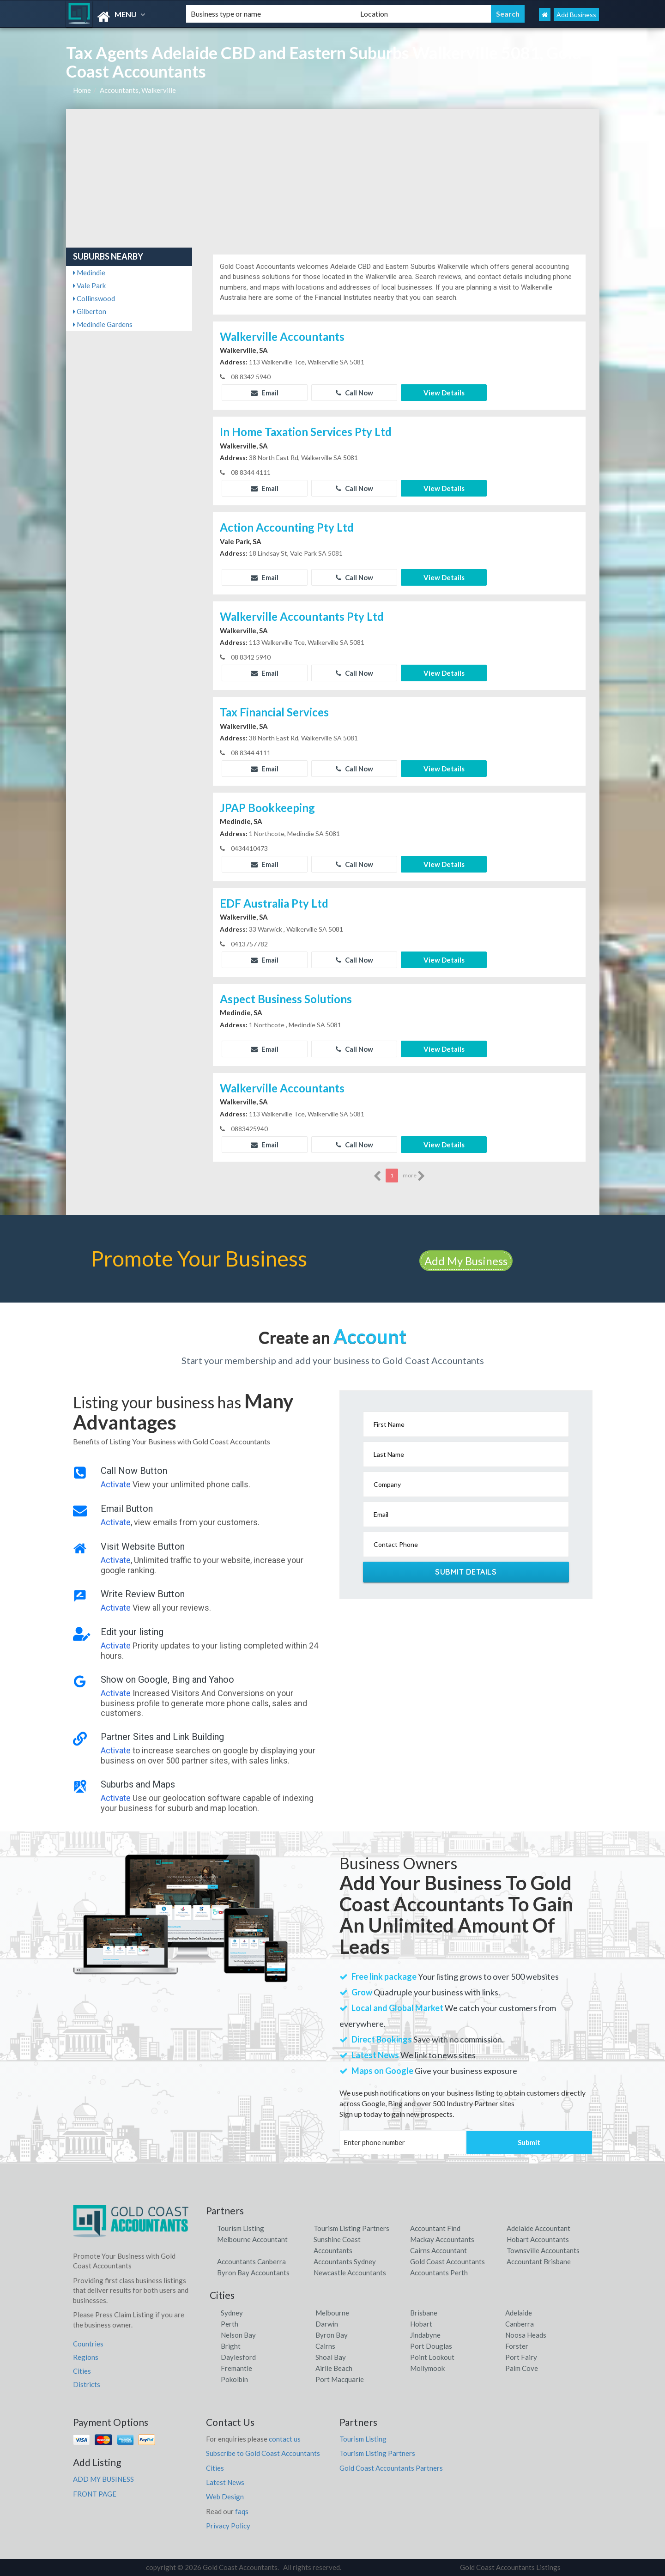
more (414, 1176)
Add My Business (466, 1260)
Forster (516, 2346)
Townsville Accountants (543, 2250)
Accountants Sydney (345, 2261)
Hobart (421, 2324)
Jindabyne (425, 2335)
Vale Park (89, 285)
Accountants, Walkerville (138, 90)
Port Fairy (521, 2357)
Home (82, 90)
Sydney (232, 2313)
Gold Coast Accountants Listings (510, 2567)
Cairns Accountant (438, 2250)
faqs (241, 2511)
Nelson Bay (238, 2335)
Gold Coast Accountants (447, 2261)
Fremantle (236, 2368)
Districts (86, 2384)
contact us (285, 2439)
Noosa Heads (525, 2335)
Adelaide (518, 2313)
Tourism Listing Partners (351, 2228)
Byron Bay (331, 2335)
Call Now (354, 392)
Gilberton (89, 311)
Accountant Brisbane (539, 2261)
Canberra (519, 2324)
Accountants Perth (439, 2272)
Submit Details (465, 1571)
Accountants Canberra (251, 2261)
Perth (229, 2324)
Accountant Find (435, 2228)
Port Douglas (431, 2346)
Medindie (89, 272)
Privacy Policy (228, 2525)
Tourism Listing (240, 2228)
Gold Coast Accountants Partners (391, 2468)
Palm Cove (521, 2368)
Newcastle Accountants (350, 2272)
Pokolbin (234, 2379)
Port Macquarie (339, 2379)
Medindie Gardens (103, 324)
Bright (231, 2346)
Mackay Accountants (442, 2239)
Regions (85, 2357)
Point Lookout (432, 2357)
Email (264, 392)
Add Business (576, 14)
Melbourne (332, 2313)
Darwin (326, 2324)
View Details (444, 392)
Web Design (225, 2496)
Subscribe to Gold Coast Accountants (263, 2453)
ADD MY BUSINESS (103, 2479)
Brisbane (423, 2313)
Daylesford (238, 2357)
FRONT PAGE (94, 2494)
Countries (88, 2344)
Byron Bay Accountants (253, 2272)
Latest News (225, 2482)
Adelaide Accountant (538, 2228)
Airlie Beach (333, 2368)
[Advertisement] (332, 178)
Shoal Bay (330, 2357)
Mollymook (427, 2368)
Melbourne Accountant (252, 2239)
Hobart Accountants (538, 2239)
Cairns (325, 2346)
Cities (82, 2371)
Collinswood (94, 298)
